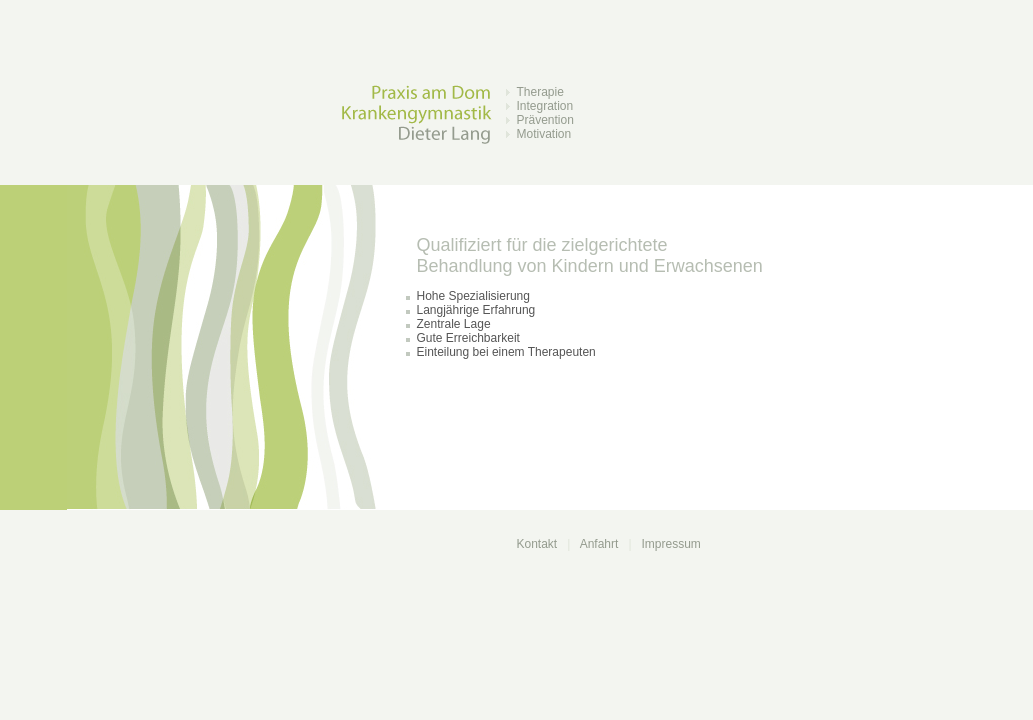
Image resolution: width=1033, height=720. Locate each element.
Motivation (544, 134)
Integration (545, 106)
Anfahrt (599, 544)
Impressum (671, 544)
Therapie (540, 92)
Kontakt (537, 544)
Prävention (545, 120)
